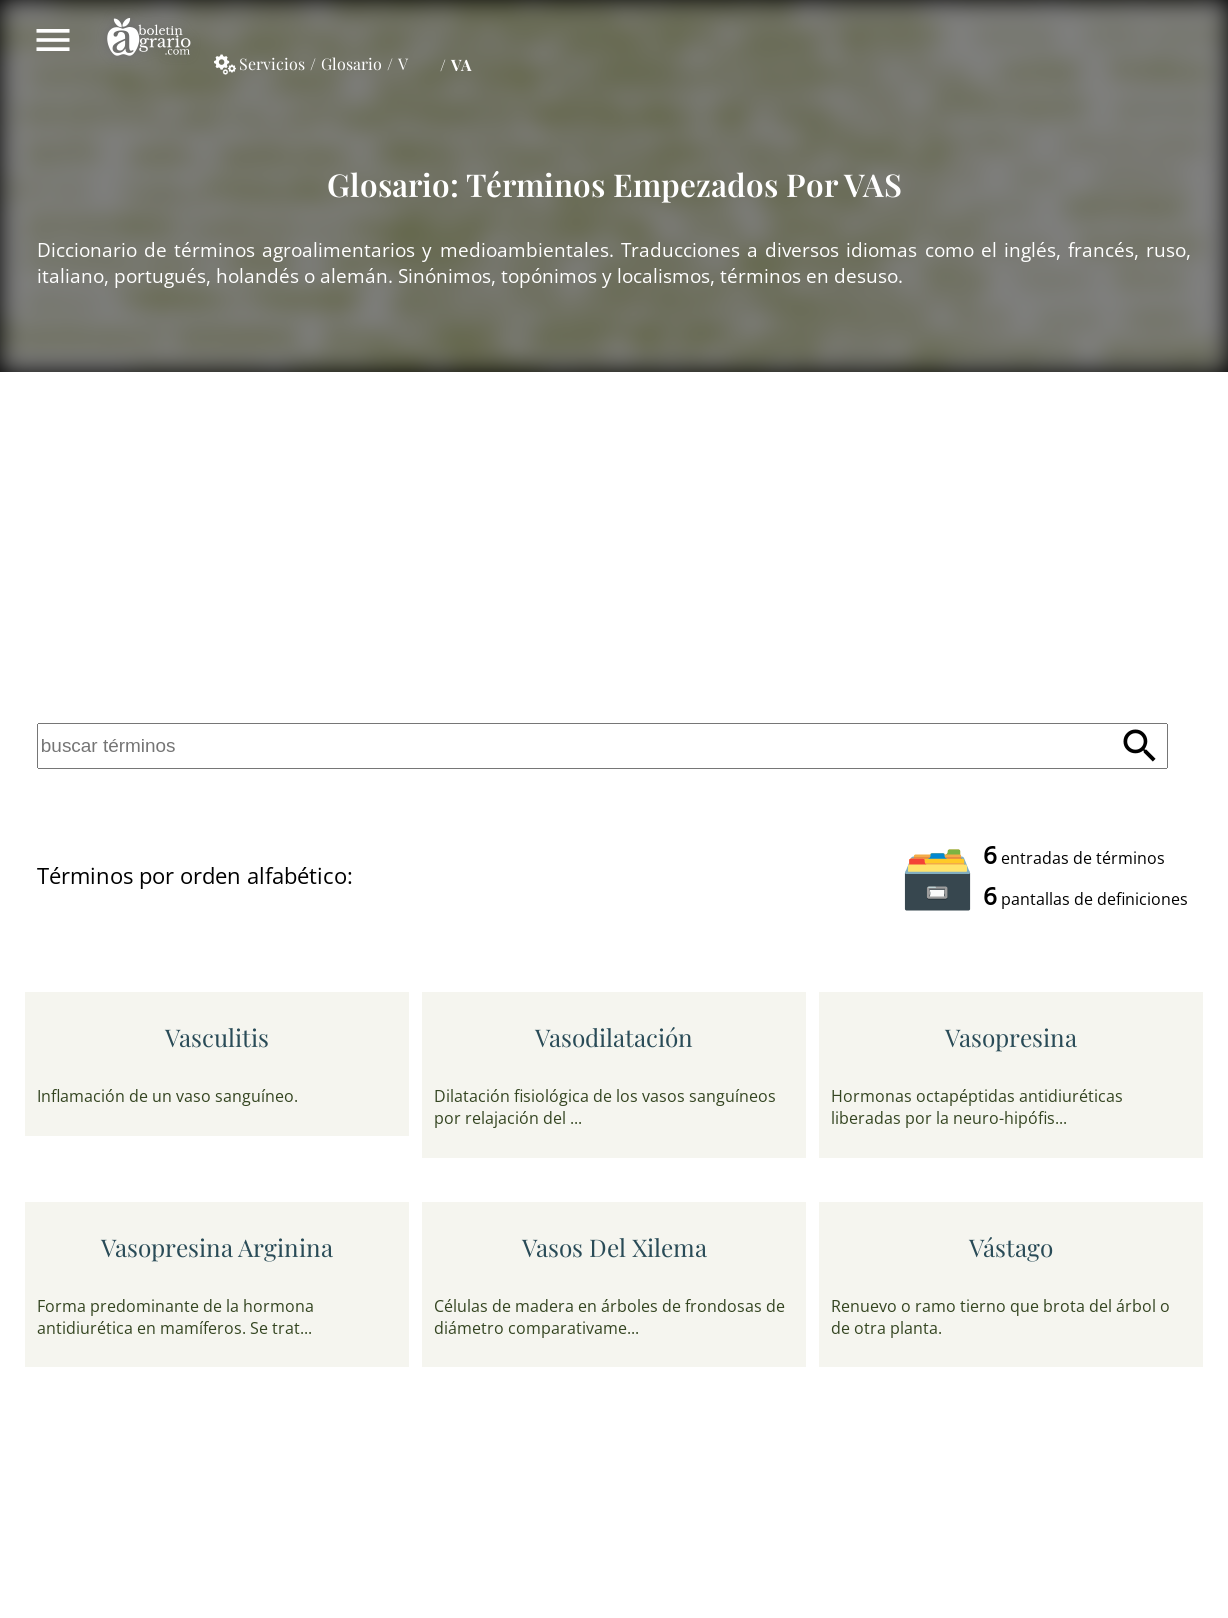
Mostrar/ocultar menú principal (53, 40)
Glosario (351, 63)
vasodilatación (614, 1037)
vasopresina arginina (217, 1247)
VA (461, 64)
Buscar (1140, 746)
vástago (1011, 1247)
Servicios (272, 63)
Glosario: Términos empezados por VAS (614, 184)
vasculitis (217, 1037)
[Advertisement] (614, 544)
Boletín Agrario (149, 40)
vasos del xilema (614, 1247)
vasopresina (1011, 1037)
